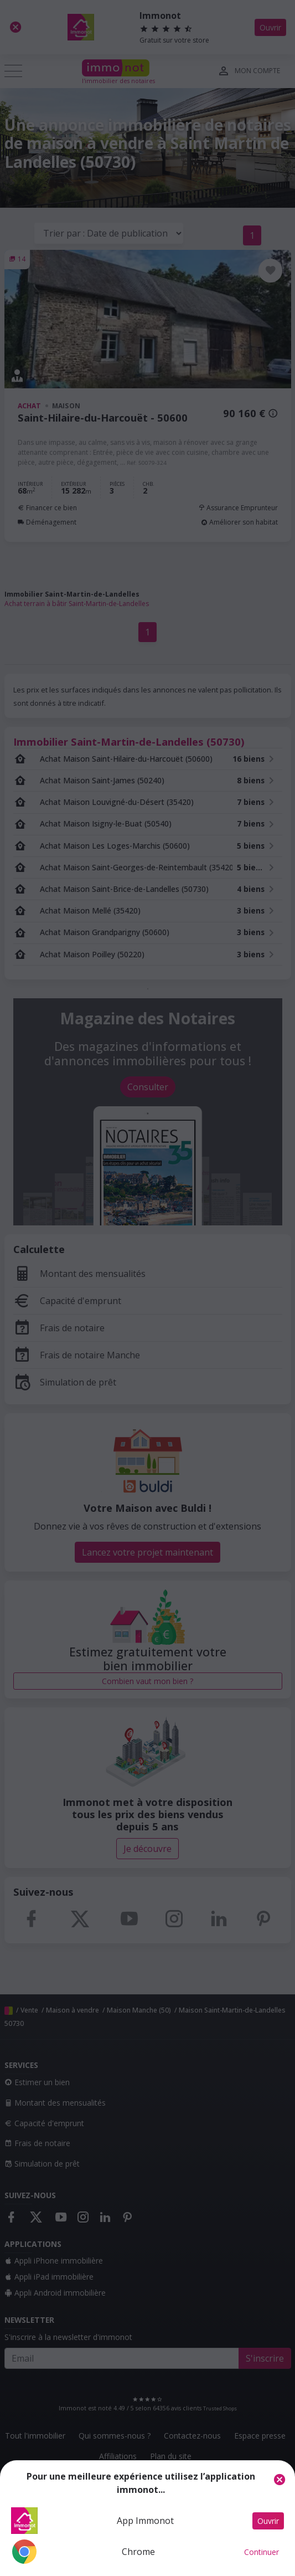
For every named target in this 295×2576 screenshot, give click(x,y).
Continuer (261, 2552)
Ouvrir (268, 2521)
